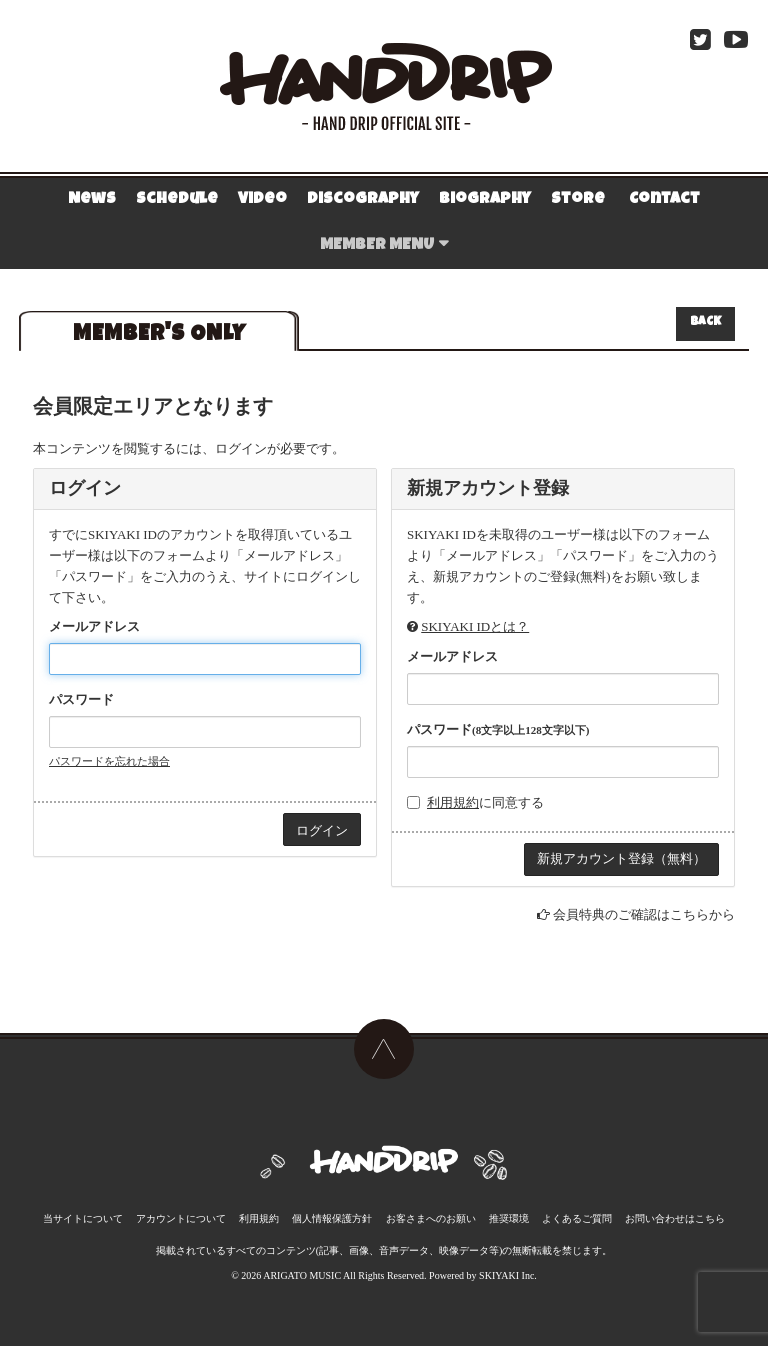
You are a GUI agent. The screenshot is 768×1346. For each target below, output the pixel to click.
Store (578, 200)
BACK (705, 323)
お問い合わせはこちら (675, 1218)
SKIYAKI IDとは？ (475, 626)
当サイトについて (83, 1218)
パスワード (81, 699)
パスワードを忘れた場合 (109, 761)
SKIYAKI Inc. (508, 1275)
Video (262, 200)
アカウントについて (181, 1218)
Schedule (177, 200)
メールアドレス (94, 626)
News (92, 200)
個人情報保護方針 (332, 1218)
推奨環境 (509, 1218)
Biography (485, 200)
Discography (363, 200)
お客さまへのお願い (431, 1218)
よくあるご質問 (577, 1218)
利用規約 (453, 802)
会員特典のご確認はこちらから (644, 914)
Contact (664, 200)
